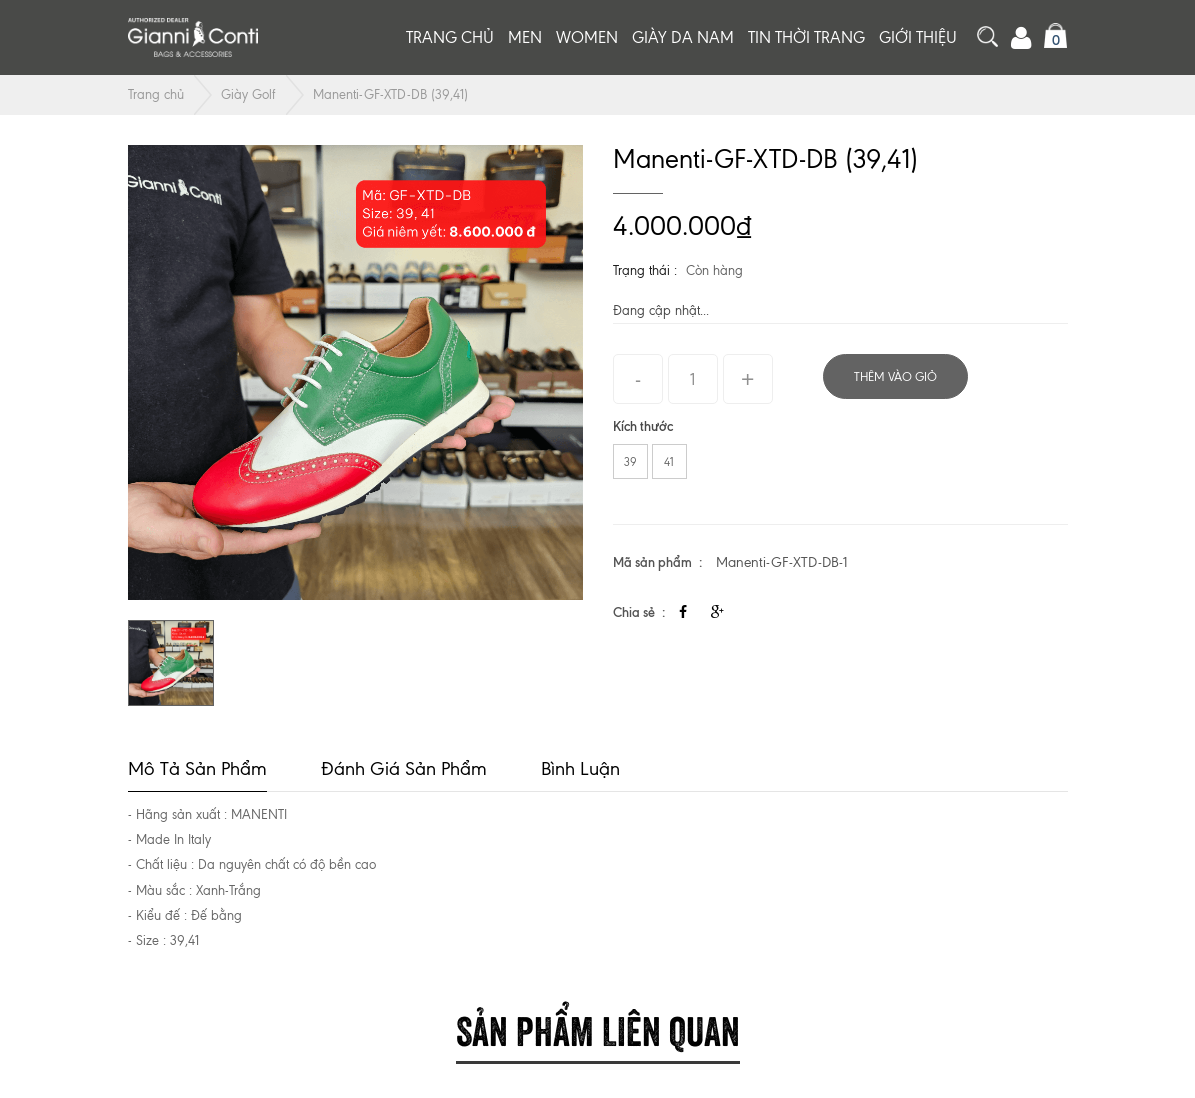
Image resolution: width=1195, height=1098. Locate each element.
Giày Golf (248, 94)
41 (669, 462)
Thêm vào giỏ (895, 377)
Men (525, 37)
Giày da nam (683, 37)
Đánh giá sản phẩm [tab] (404, 768)
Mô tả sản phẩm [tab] (197, 768)
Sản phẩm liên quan (598, 1027)
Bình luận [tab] (580, 768)
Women (587, 37)
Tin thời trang (806, 37)
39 (630, 462)
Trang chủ (450, 37)
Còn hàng (714, 270)
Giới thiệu (918, 37)
